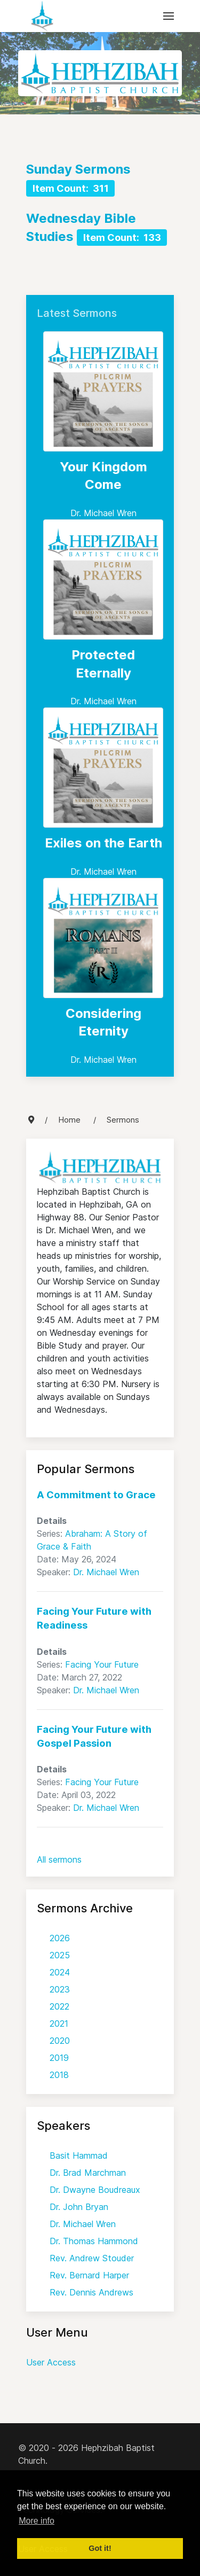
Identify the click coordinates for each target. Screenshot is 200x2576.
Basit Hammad (79, 2155)
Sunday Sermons (78, 169)
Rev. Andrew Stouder (92, 2258)
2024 (60, 1972)
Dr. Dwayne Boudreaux (95, 2189)
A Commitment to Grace (96, 1494)
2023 (60, 1989)
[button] (168, 16)
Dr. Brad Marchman (88, 2172)
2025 (60, 1955)
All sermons (59, 1859)
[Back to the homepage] (42, 16)
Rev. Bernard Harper (89, 2275)
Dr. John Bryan (79, 2206)
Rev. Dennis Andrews (91, 2292)
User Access (51, 2362)
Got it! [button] (100, 2548)
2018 (59, 2074)
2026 (60, 1938)
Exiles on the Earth (103, 843)
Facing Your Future (102, 1664)
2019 (59, 2057)
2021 (59, 2023)
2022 (59, 2006)
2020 (60, 2040)
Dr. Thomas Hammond (94, 2241)
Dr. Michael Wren (103, 513)
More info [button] (36, 2520)
